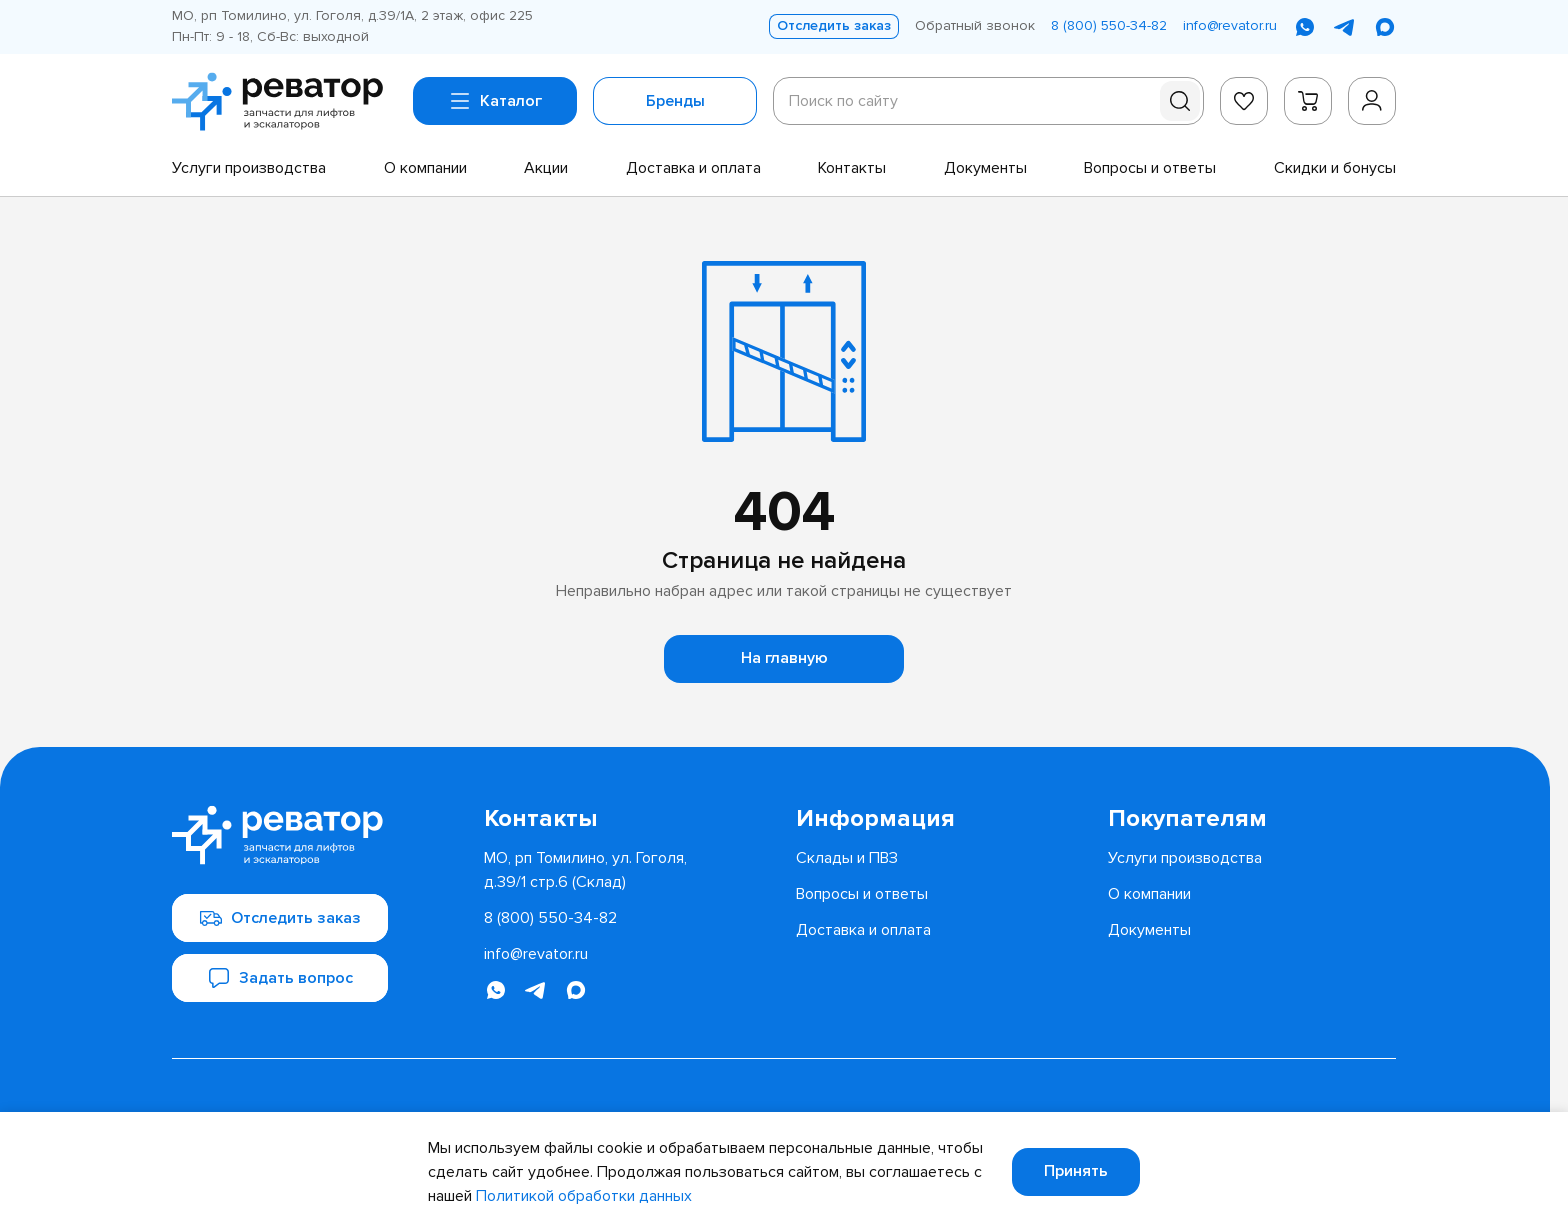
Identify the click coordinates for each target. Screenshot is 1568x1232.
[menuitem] (249, 168)
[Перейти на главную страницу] (284, 102)
